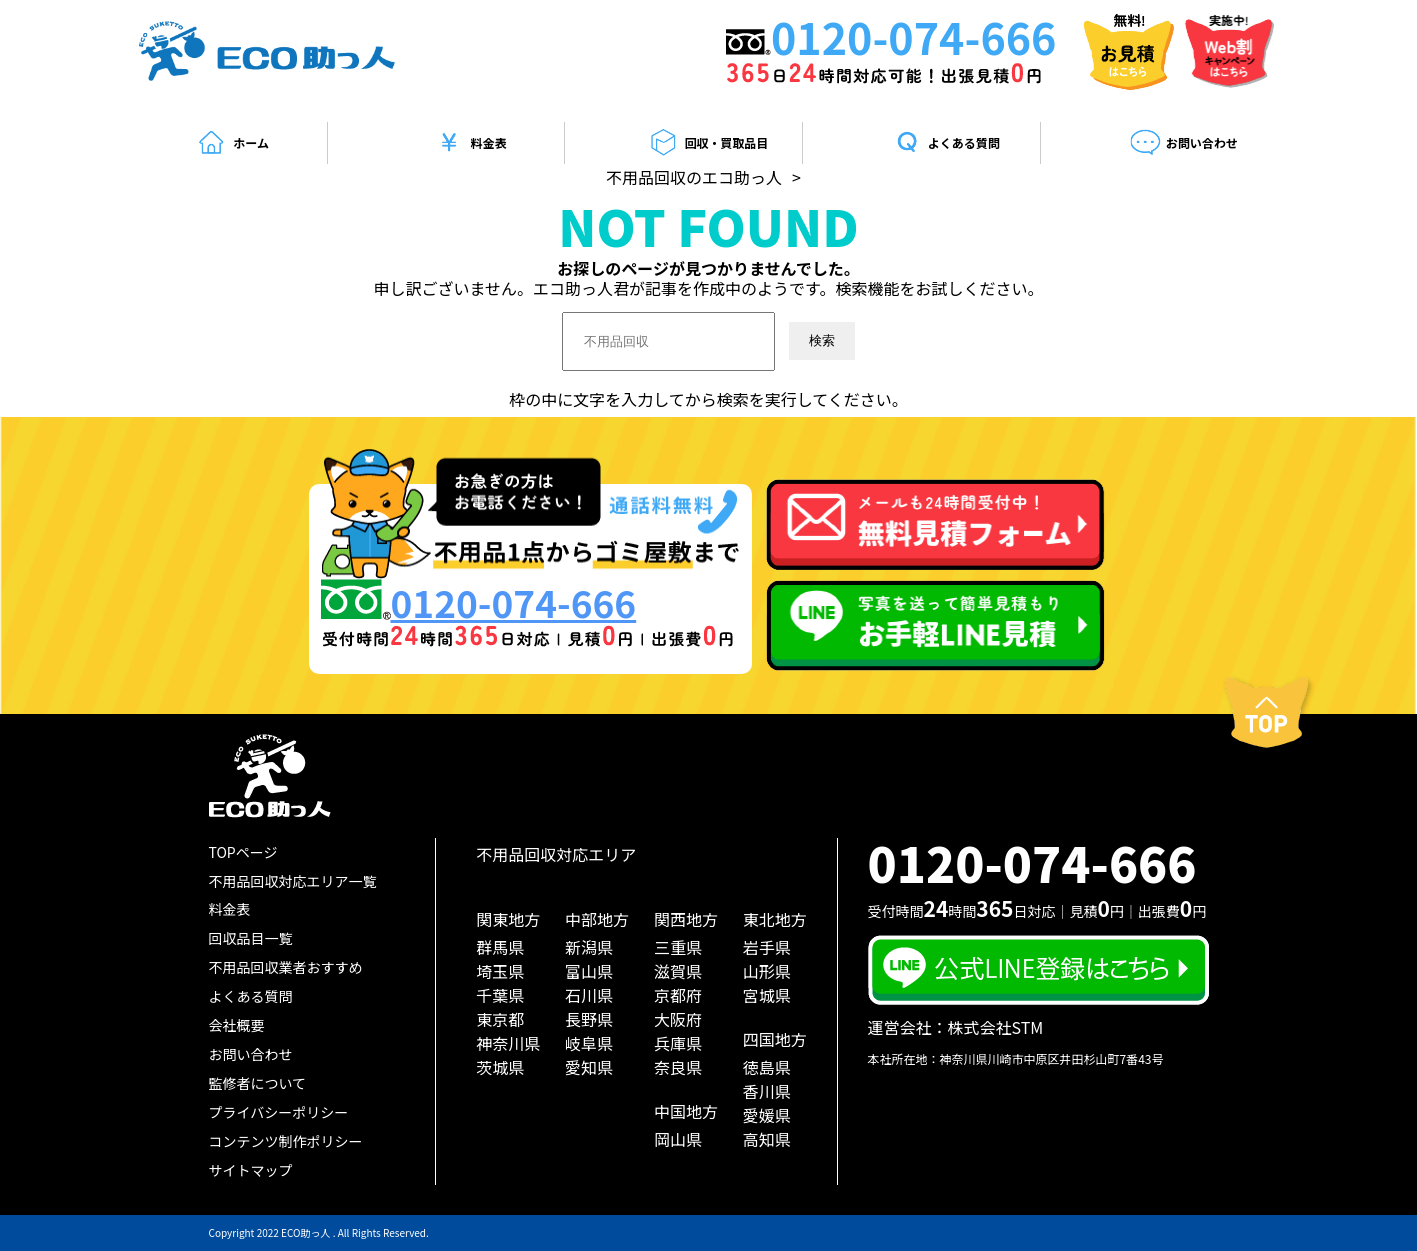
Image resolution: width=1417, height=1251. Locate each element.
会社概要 (237, 1025)
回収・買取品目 (707, 143)
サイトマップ (251, 1170)
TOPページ (243, 852)
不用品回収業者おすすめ (286, 967)
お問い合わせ (1184, 143)
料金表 (470, 143)
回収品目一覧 (251, 938)
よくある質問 (946, 143)
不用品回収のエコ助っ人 (694, 177)
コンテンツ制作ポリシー (286, 1141)
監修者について (258, 1083)
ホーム (232, 143)
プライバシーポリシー (279, 1112)
